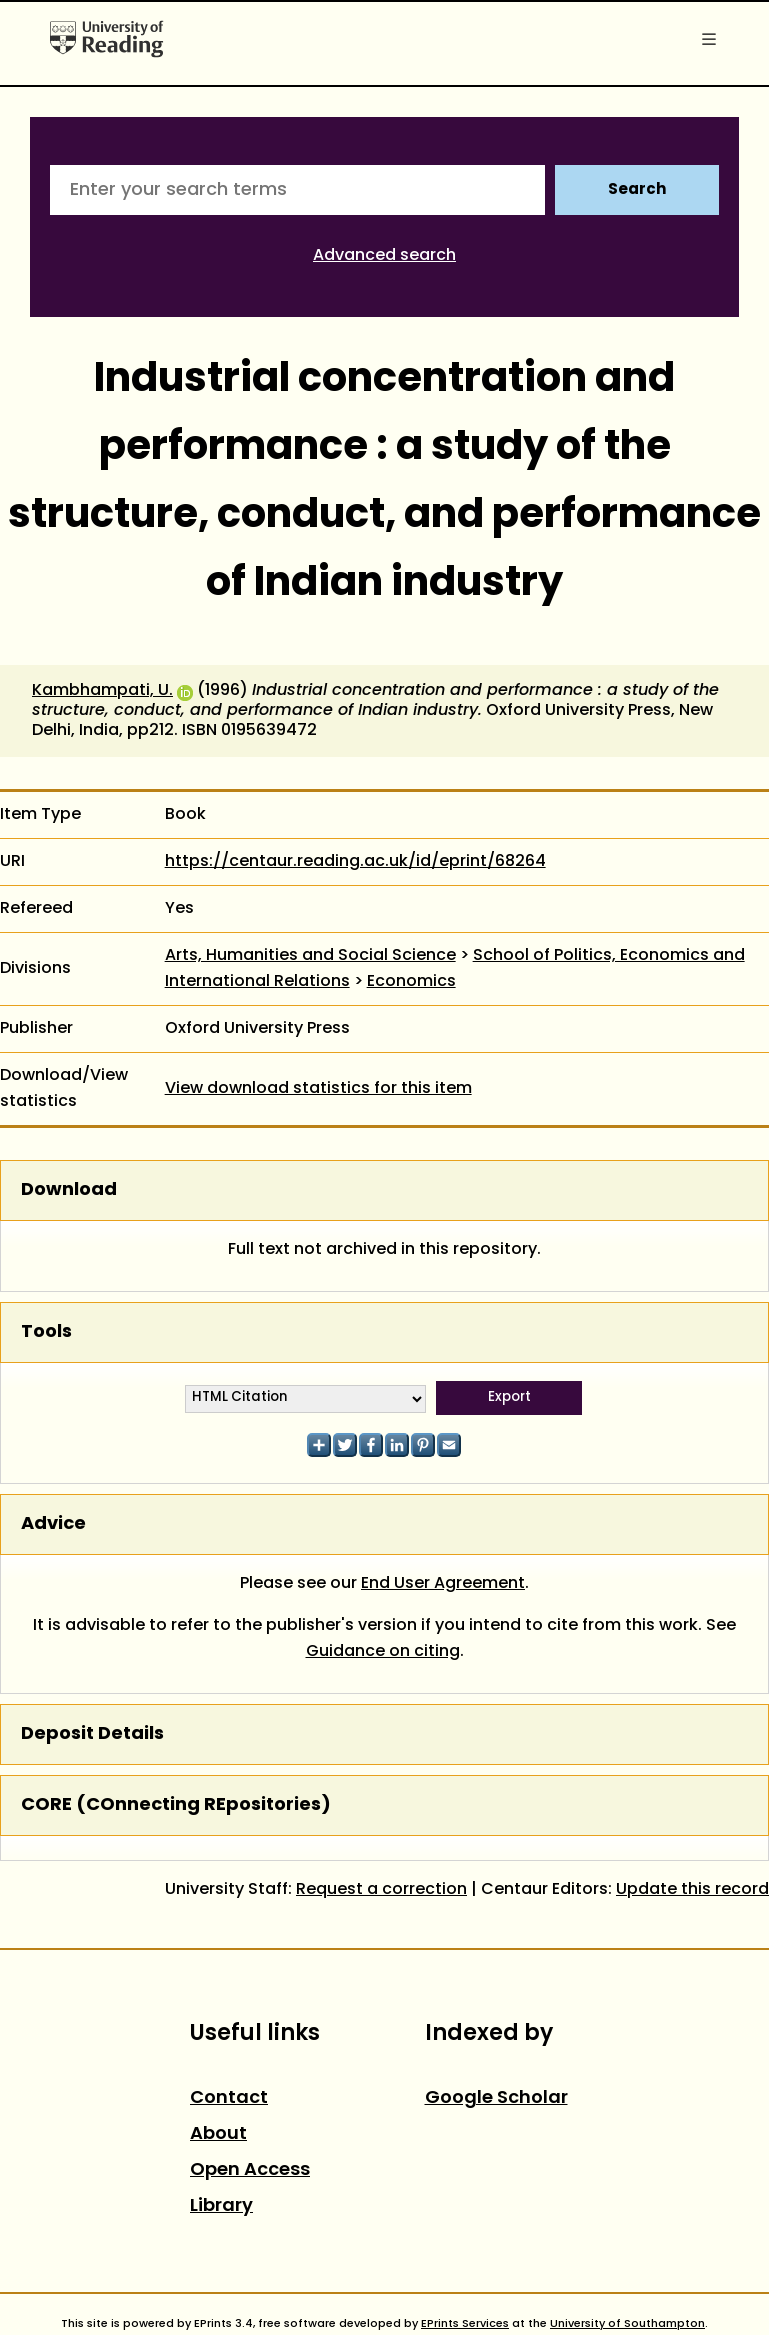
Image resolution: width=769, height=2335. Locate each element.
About (218, 2134)
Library (221, 2206)
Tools (46, 1332)
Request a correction (381, 1890)
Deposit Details (92, 1734)
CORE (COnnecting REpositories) (176, 1805)
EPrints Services (465, 2324)
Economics (411, 982)
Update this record (692, 1890)
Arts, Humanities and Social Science (310, 956)
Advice (53, 1524)
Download (69, 1190)
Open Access (250, 2170)
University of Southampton (627, 2324)
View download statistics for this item (318, 1089)
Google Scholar (496, 2098)
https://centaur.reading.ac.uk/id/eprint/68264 (355, 862)
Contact (229, 2098)
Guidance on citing (383, 1652)
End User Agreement (443, 1584)
